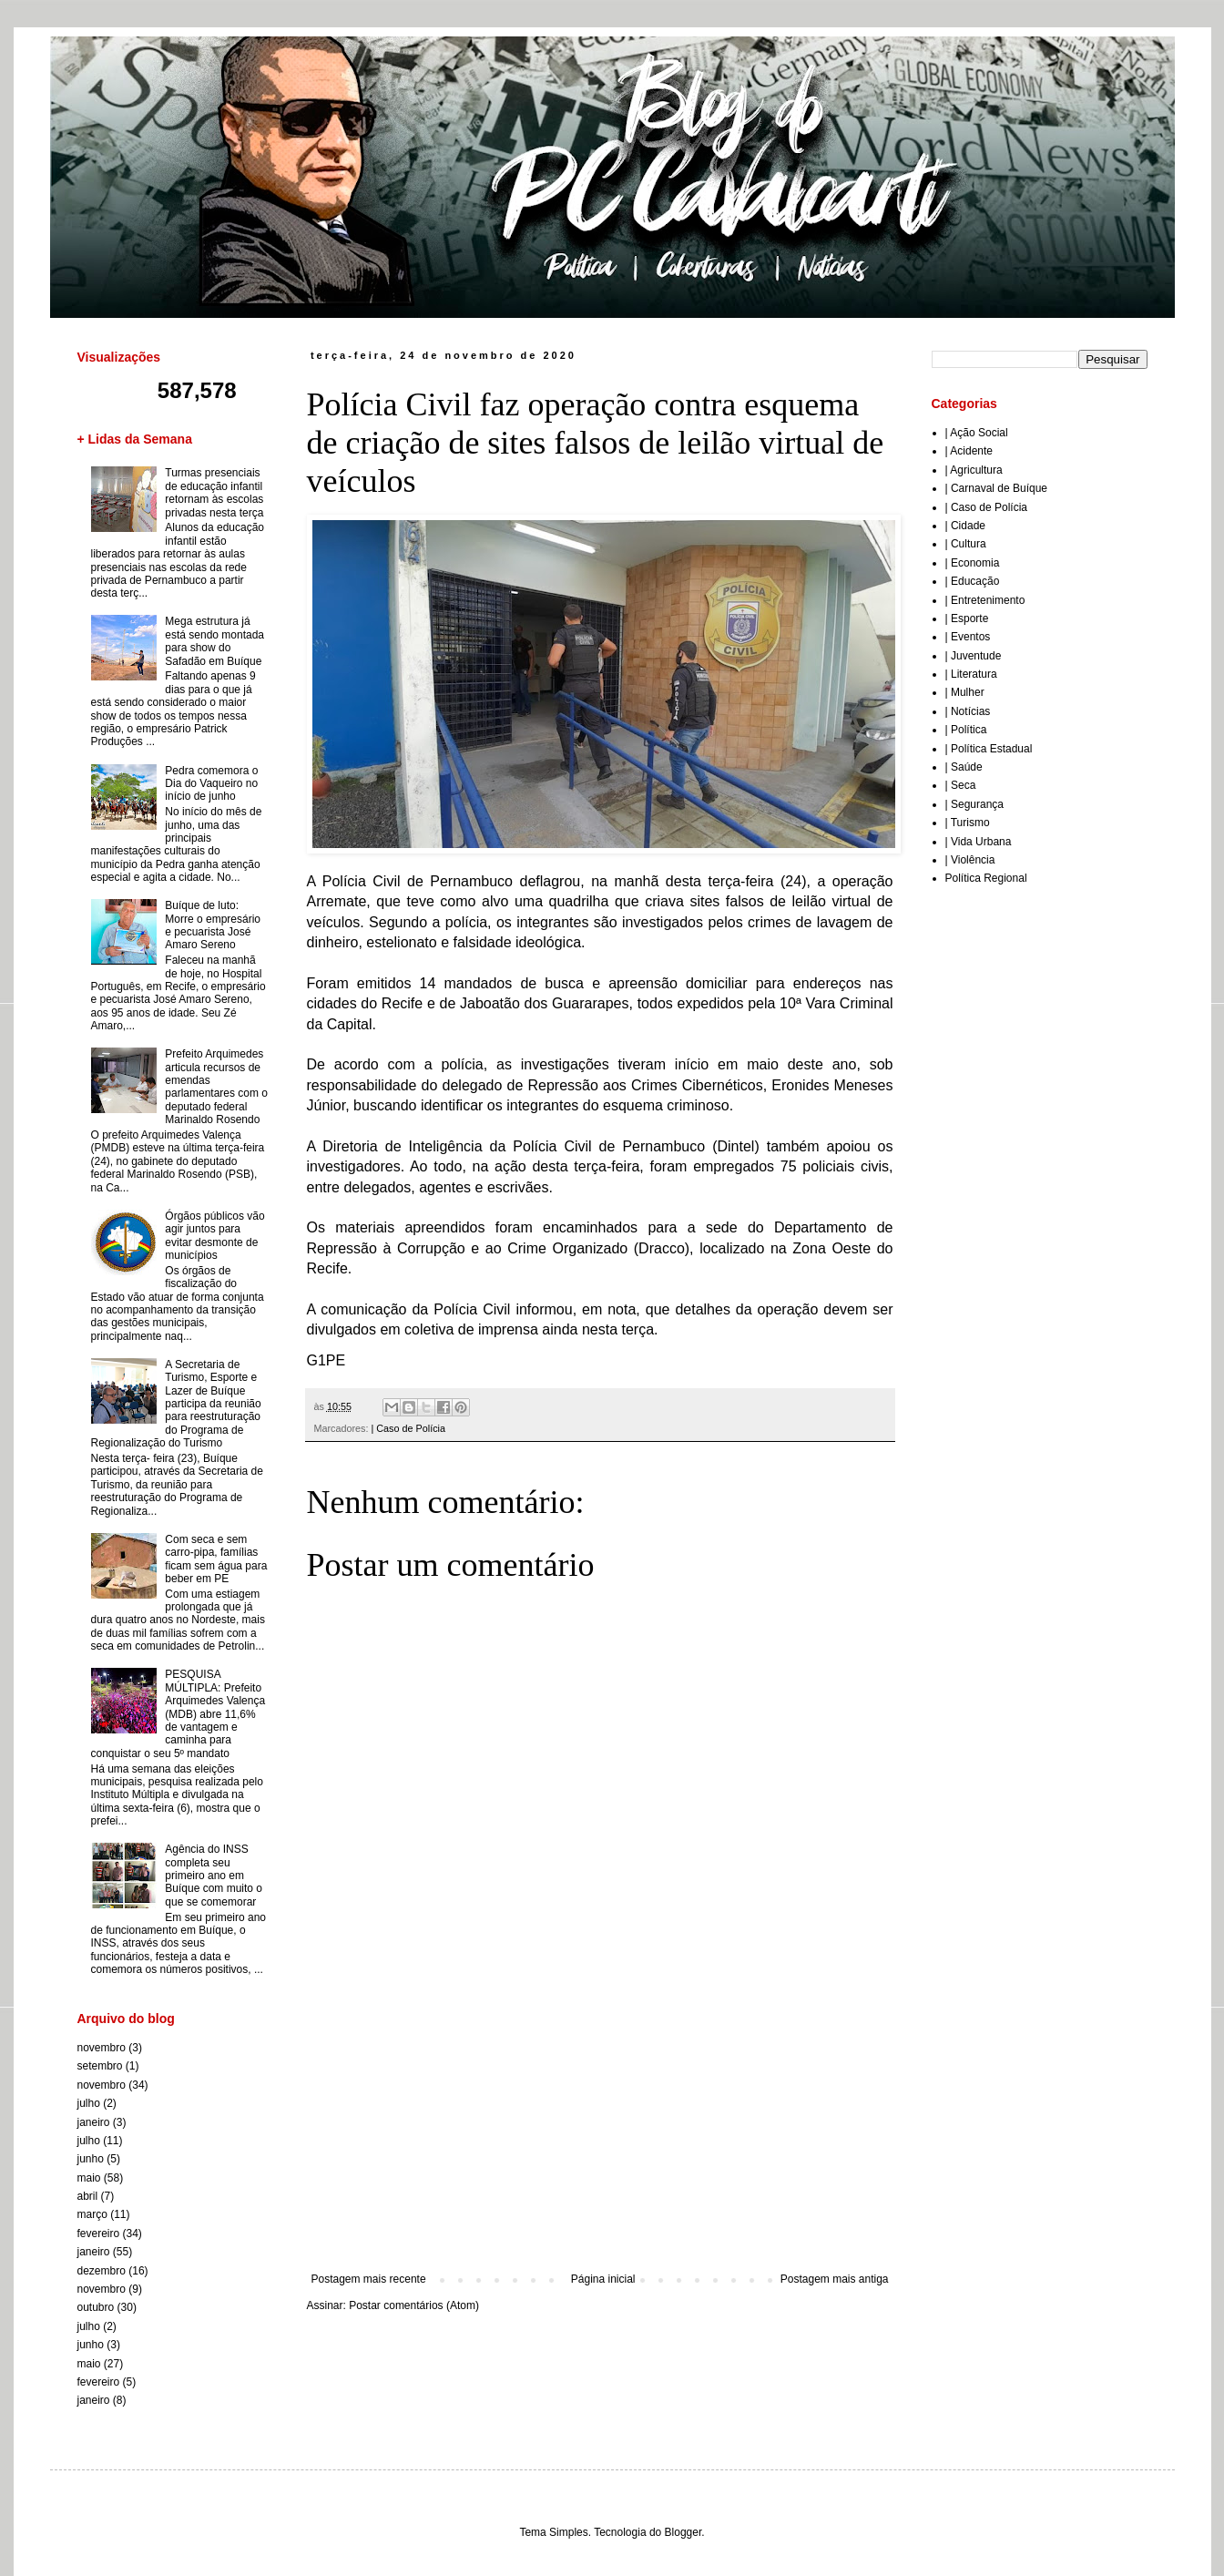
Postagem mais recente (368, 2279)
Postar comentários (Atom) (414, 2305)
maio (89, 2178)
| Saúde (964, 767)
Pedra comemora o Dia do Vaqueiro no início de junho (211, 783)
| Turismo (967, 822)
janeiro (93, 2122)
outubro (96, 2307)
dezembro (101, 2270)
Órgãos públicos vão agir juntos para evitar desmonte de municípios (214, 1236)
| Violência (970, 860)
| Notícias (968, 711)
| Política (966, 729)
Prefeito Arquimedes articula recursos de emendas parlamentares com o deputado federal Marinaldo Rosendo (216, 1087)
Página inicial (603, 2279)
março (92, 2214)
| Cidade (965, 525)
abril (87, 2196)
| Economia (972, 563)
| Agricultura (974, 470)
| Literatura (971, 674)
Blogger (683, 2532)
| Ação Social (976, 432)
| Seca (960, 785)
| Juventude (973, 655)
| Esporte (967, 618)
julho (88, 2103)
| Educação (972, 581)
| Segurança (975, 804)
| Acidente (969, 451)
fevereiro (98, 2233)
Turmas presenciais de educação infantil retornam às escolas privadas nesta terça (214, 492)
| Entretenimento (985, 600)
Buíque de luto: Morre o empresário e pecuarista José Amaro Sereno (212, 925)
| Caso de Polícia (408, 1428)
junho (90, 2158)
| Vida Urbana (978, 841)
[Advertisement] (600, 2122)
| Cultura (965, 543)
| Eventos (968, 636)
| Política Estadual (989, 748)
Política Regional (986, 878)
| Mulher (964, 692)
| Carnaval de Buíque (996, 488)
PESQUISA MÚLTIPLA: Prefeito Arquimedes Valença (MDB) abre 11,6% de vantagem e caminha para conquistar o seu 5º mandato (178, 1713)
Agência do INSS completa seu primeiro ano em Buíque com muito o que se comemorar (213, 1875)
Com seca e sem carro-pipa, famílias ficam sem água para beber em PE (216, 1559)
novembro (101, 2047)
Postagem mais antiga (834, 2279)
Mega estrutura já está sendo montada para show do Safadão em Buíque (214, 641)
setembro (100, 2066)
